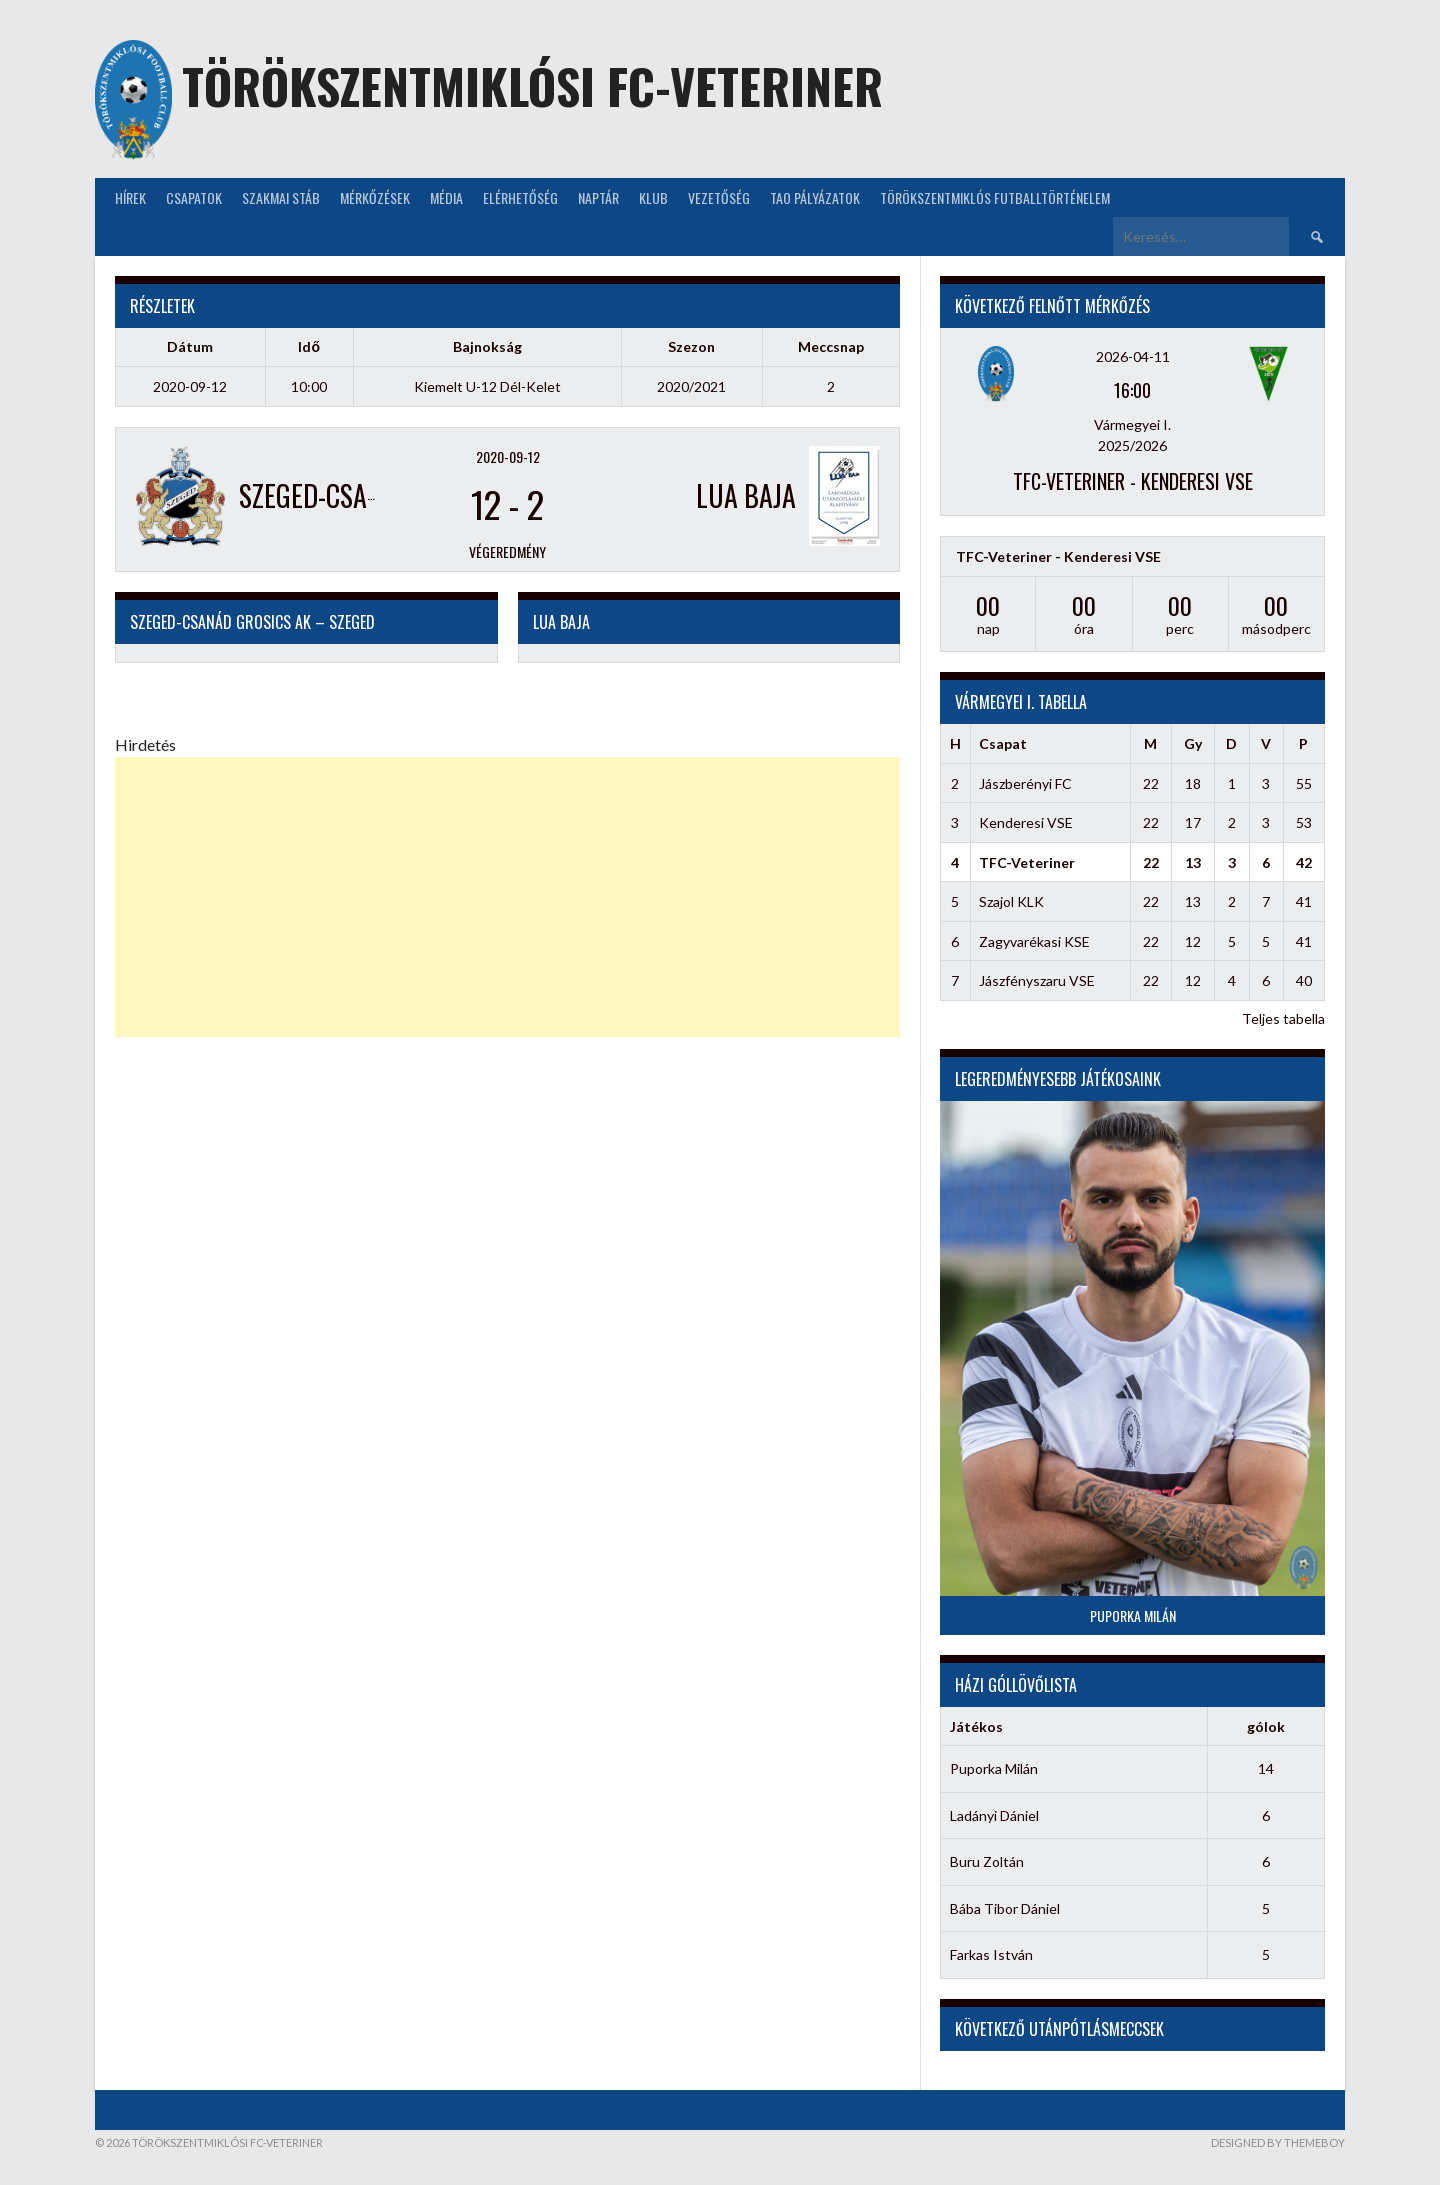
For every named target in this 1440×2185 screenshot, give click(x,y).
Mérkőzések (375, 197)
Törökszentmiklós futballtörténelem (995, 197)
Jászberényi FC (1025, 783)
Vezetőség (719, 197)
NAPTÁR (598, 197)
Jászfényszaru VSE (1037, 980)
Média (446, 197)
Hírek (130, 197)
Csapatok (194, 197)
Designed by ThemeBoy (1278, 2142)
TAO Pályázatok (815, 197)
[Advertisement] (507, 897)
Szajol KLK (1011, 901)
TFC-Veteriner (1027, 862)
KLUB (653, 197)
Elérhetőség (520, 197)
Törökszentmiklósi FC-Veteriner (532, 85)
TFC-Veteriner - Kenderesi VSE (1133, 481)
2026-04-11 (1133, 356)
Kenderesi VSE (1026, 822)
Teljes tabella (1283, 1018)
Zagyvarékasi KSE (1034, 941)
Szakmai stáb (281, 197)
